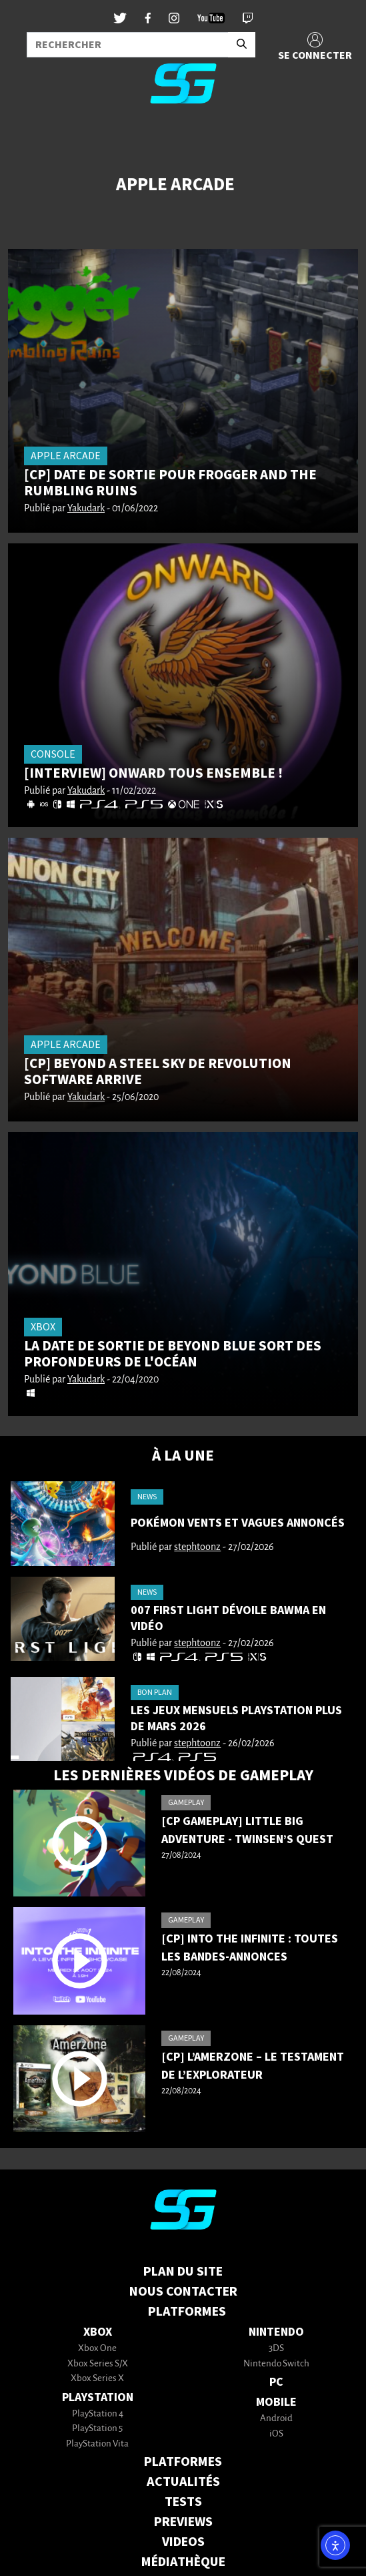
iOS (276, 2434)
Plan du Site (183, 2271)
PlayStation (97, 2397)
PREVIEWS (183, 2522)
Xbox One (97, 2349)
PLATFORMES (183, 2462)
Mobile (276, 2402)
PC (276, 2382)
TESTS (183, 2502)
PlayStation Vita (97, 2444)
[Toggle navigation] (27, 136)
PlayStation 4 (97, 2414)
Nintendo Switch (276, 2364)
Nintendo (276, 2332)
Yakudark (86, 508)
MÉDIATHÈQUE (183, 2562)
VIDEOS (183, 2542)
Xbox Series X (97, 2379)
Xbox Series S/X (97, 2364)
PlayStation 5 (97, 2429)
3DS (276, 2349)
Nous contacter (183, 2291)
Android (276, 2419)
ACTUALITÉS (183, 2482)
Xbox (97, 2332)
